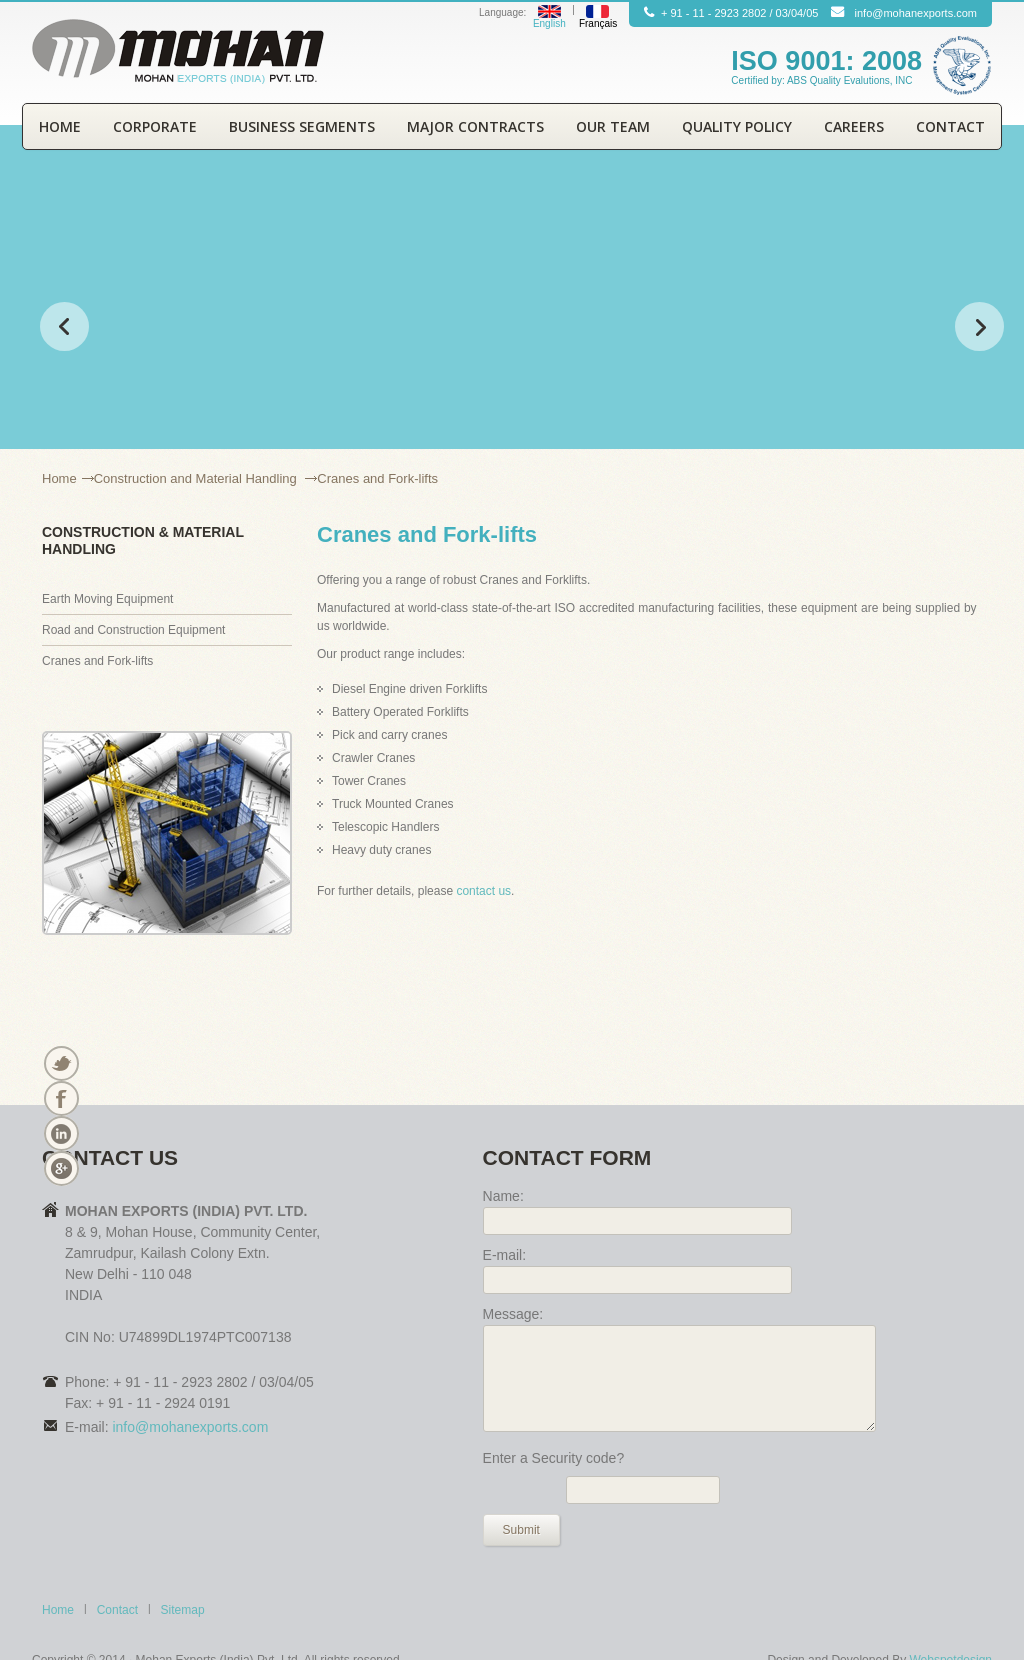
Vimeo (60, 1168)
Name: (503, 1196)
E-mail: (505, 1255)
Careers (854, 126)
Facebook (60, 1098)
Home (60, 126)
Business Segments (302, 126)
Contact (950, 126)
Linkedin (60, 1133)
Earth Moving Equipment (107, 599)
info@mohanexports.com (916, 13)
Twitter (60, 1063)
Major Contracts (475, 126)
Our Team (613, 126)
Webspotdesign (949, 1623)
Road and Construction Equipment (133, 630)
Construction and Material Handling (197, 478)
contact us (483, 891)
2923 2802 (740, 13)
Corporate (155, 126)
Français (598, 23)
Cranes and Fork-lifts (97, 661)
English (549, 23)
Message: (513, 1314)
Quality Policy (737, 126)
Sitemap (183, 1573)
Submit (521, 1493)
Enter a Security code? (554, 1421)
